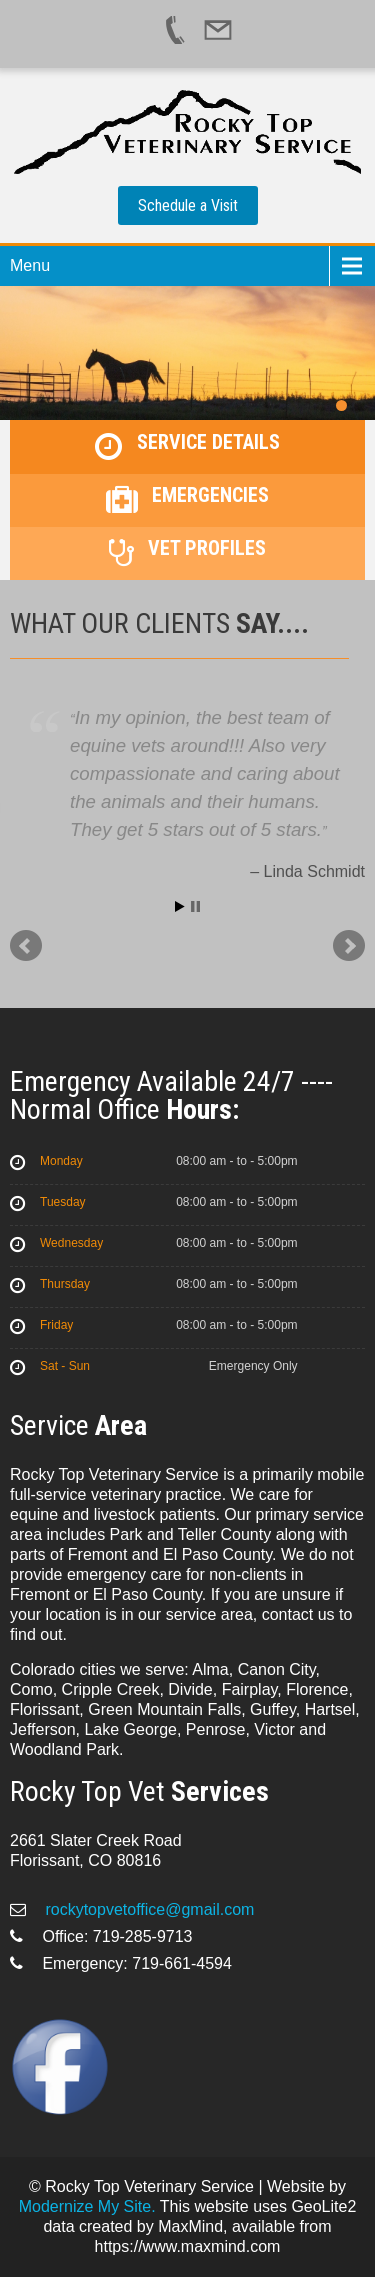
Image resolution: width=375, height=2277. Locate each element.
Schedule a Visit (188, 205)
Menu (30, 265)
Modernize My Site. (87, 2206)
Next (349, 946)
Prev (26, 946)
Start (180, 906)
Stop (195, 906)
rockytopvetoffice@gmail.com (147, 1909)
